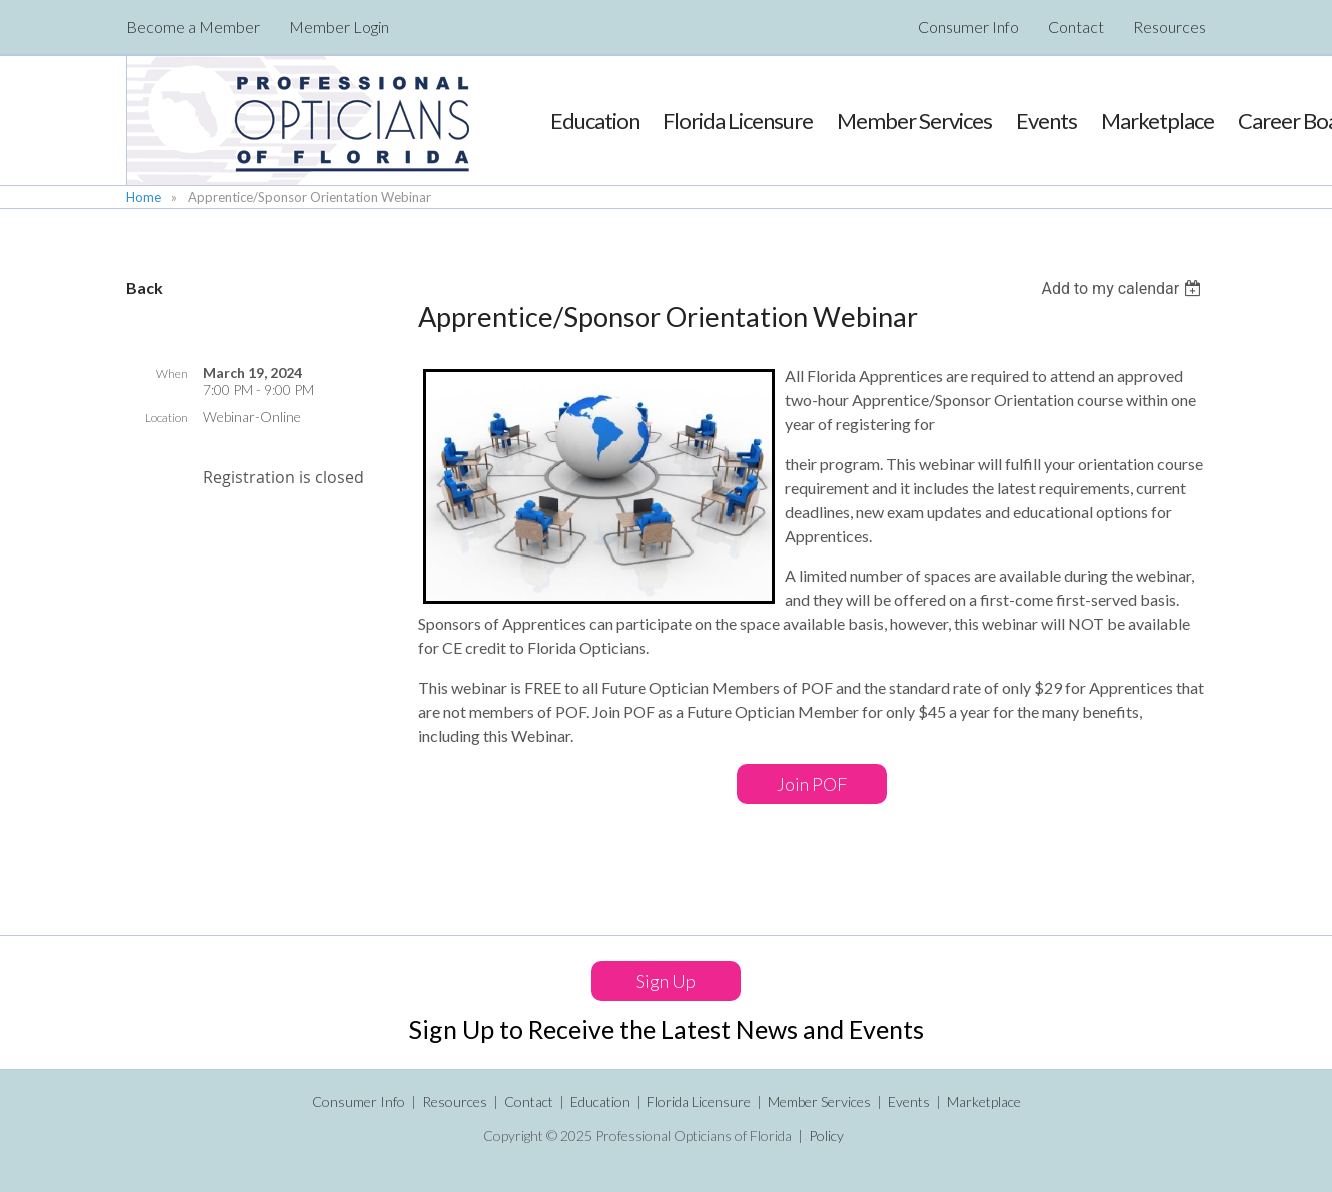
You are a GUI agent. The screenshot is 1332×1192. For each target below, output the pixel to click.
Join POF (812, 784)
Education (600, 1101)
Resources (1169, 27)
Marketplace (984, 1101)
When (172, 373)
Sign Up (666, 981)
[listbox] (1123, 288)
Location (166, 417)
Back (144, 287)
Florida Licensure (699, 1101)
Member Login (339, 27)
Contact (1076, 27)
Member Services (819, 1101)
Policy (826, 1135)
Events (909, 1101)
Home (143, 197)
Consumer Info (968, 27)
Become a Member (193, 27)
